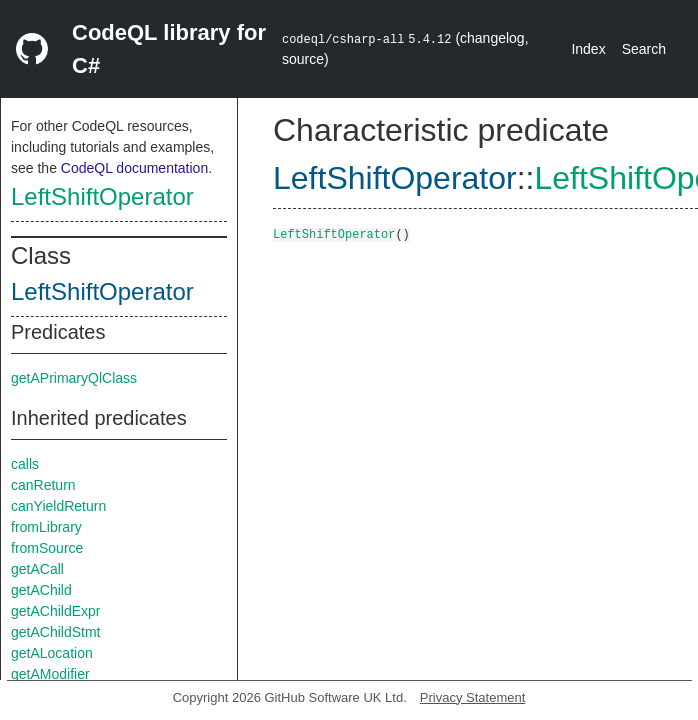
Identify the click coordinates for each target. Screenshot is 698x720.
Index (588, 49)
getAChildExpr (56, 611)
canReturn (43, 485)
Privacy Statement (473, 697)
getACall (37, 569)
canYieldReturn (58, 506)
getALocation (52, 653)
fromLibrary (46, 527)
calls (25, 464)
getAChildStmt (55, 632)
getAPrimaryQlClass (74, 378)
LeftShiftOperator (102, 196)
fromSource (47, 548)
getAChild (41, 590)
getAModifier (50, 674)
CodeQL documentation (134, 168)
